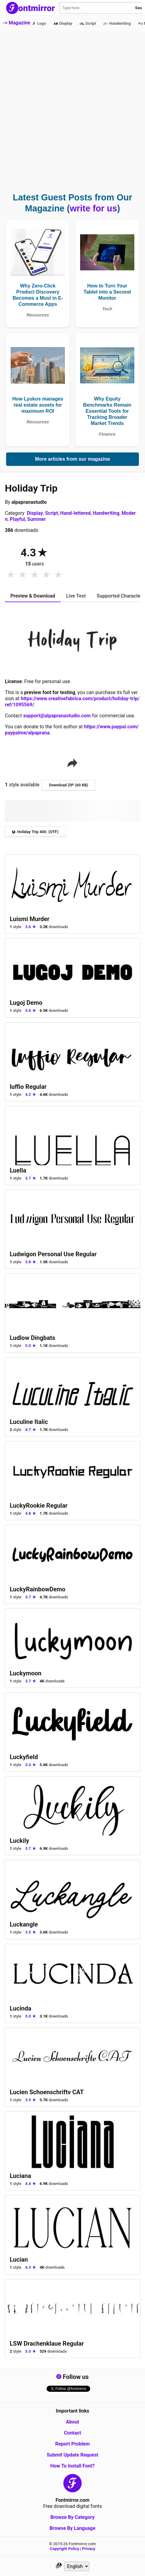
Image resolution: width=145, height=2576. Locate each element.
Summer (36, 519)
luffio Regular (28, 1086)
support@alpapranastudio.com (57, 716)
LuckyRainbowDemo (37, 1589)
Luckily (19, 1840)
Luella (18, 1170)
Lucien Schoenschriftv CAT (47, 2092)
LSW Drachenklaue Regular (47, 2343)
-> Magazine (16, 23)
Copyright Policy (64, 2548)
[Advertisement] (72, 114)
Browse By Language (72, 2528)
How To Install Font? (72, 2466)
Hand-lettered (75, 513)
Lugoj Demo (26, 1002)
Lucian (19, 2259)
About (72, 2422)
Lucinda (20, 2008)
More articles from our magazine (72, 459)
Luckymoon (25, 1673)
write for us (93, 208)
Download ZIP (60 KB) (68, 785)
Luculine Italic (29, 1421)
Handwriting (106, 513)
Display (35, 513)
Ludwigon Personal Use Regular (53, 1254)
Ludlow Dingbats (32, 1337)
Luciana (20, 2175)
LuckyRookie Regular (39, 1505)
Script (51, 513)
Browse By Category (72, 2517)
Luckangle (24, 1924)
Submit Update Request (72, 2455)
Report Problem (72, 2444)
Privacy (88, 2548)
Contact (72, 2433)
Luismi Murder (29, 919)
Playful (17, 519)
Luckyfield (24, 1757)
